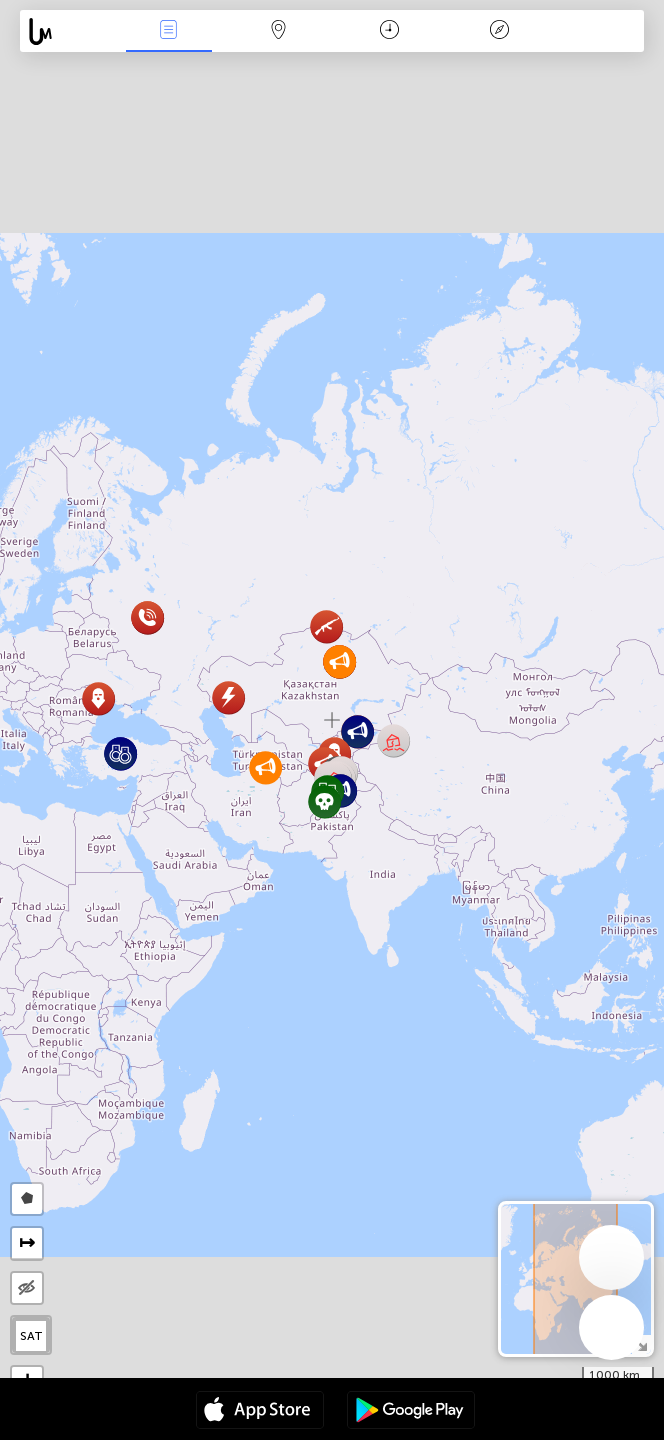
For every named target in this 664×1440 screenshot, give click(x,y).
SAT (31, 1336)
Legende (499, 31)
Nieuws (169, 31)
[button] (393, 740)
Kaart (279, 31)
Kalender (389, 31)
